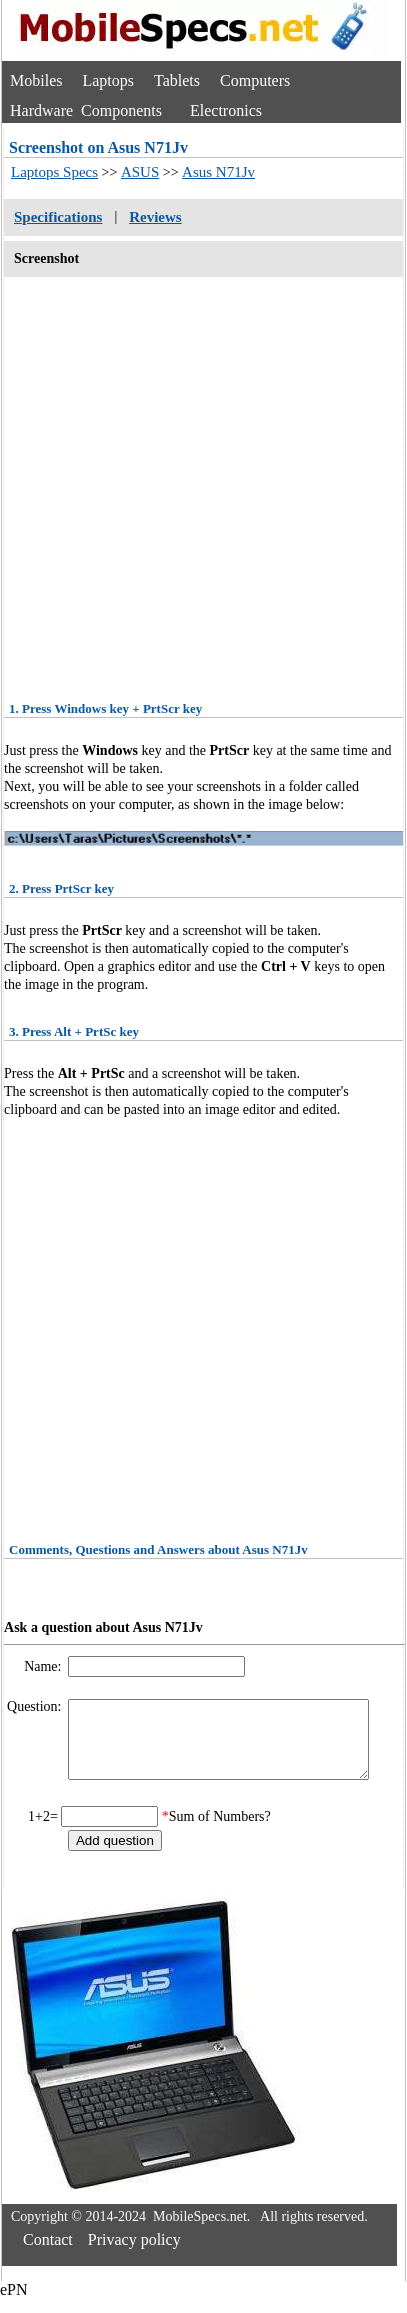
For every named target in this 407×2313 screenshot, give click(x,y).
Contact (48, 2254)
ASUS (140, 172)
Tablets (177, 80)
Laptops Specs (54, 172)
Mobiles (36, 80)
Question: (36, 1706)
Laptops (108, 80)
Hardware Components (86, 110)
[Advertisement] (187, 482)
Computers (255, 80)
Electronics (226, 110)
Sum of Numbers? (220, 1831)
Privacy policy (134, 2254)
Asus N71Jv (218, 172)
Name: (44, 1666)
